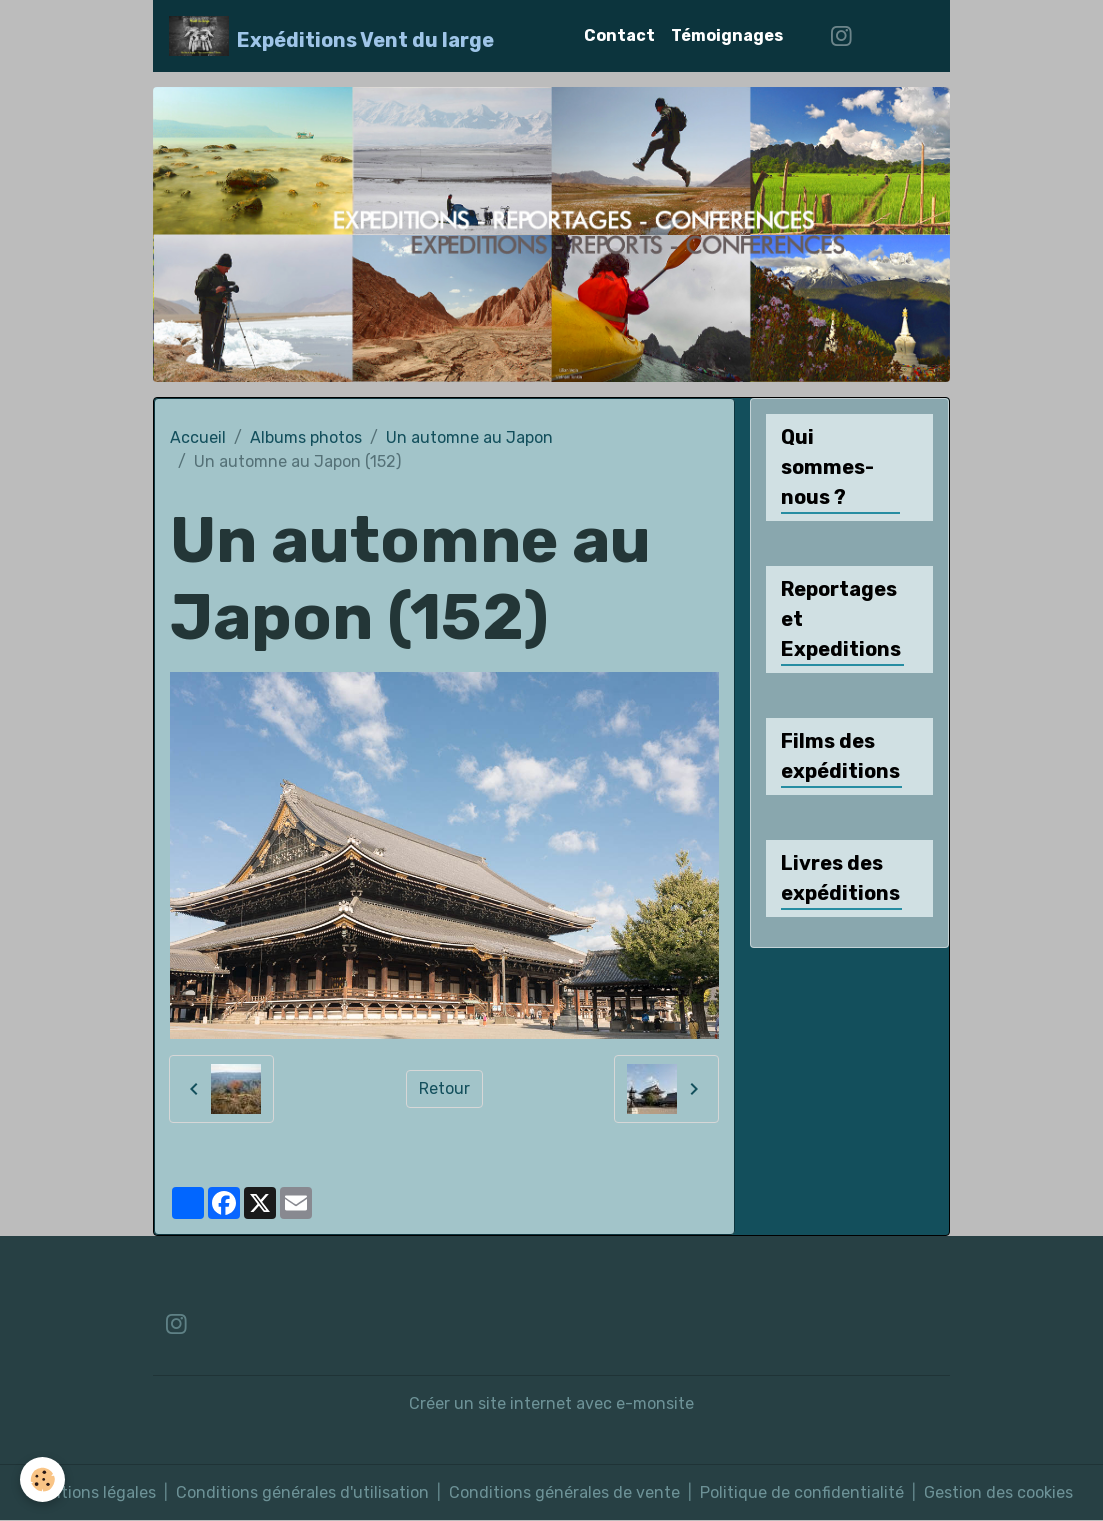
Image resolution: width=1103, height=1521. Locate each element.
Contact (619, 35)
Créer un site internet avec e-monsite (551, 1403)
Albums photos (306, 437)
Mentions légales (93, 1492)
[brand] (331, 36)
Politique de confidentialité (802, 1492)
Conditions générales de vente (564, 1492)
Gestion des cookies (998, 1492)
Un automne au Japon (469, 437)
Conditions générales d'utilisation (302, 1492)
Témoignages (727, 35)
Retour (444, 1088)
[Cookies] (42, 1479)
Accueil (198, 437)
